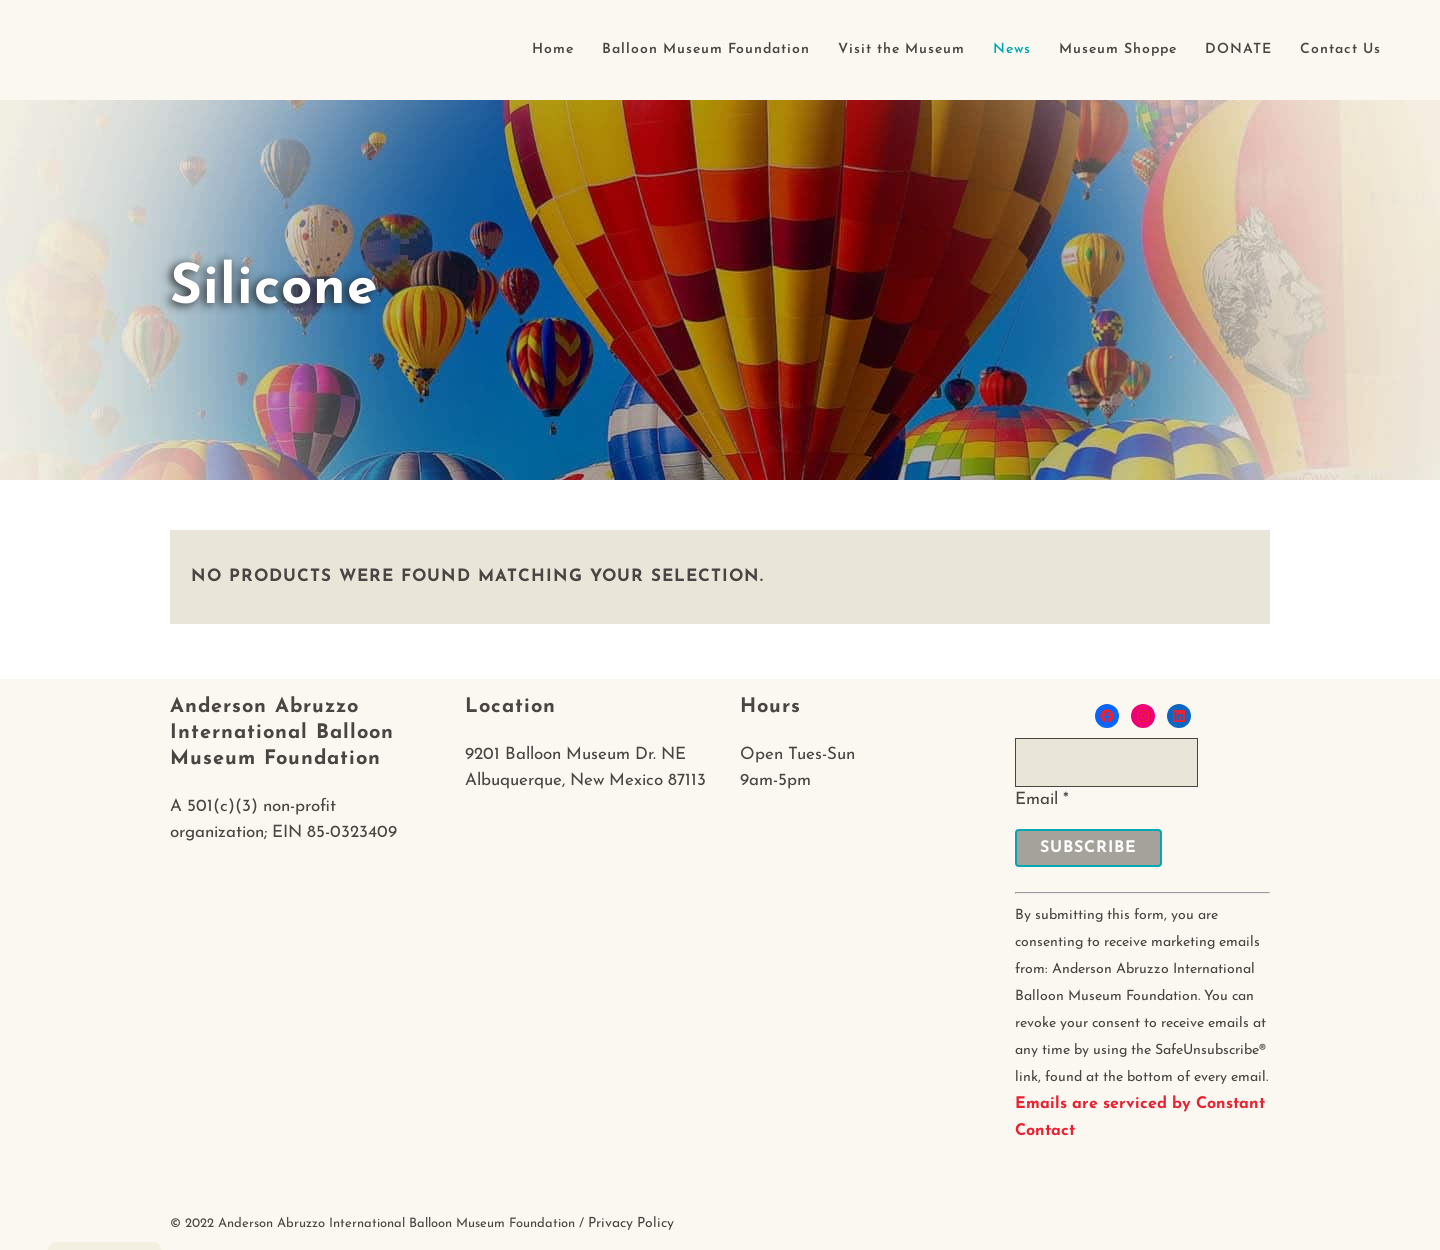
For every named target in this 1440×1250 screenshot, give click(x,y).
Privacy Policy (631, 1223)
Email (1042, 799)
